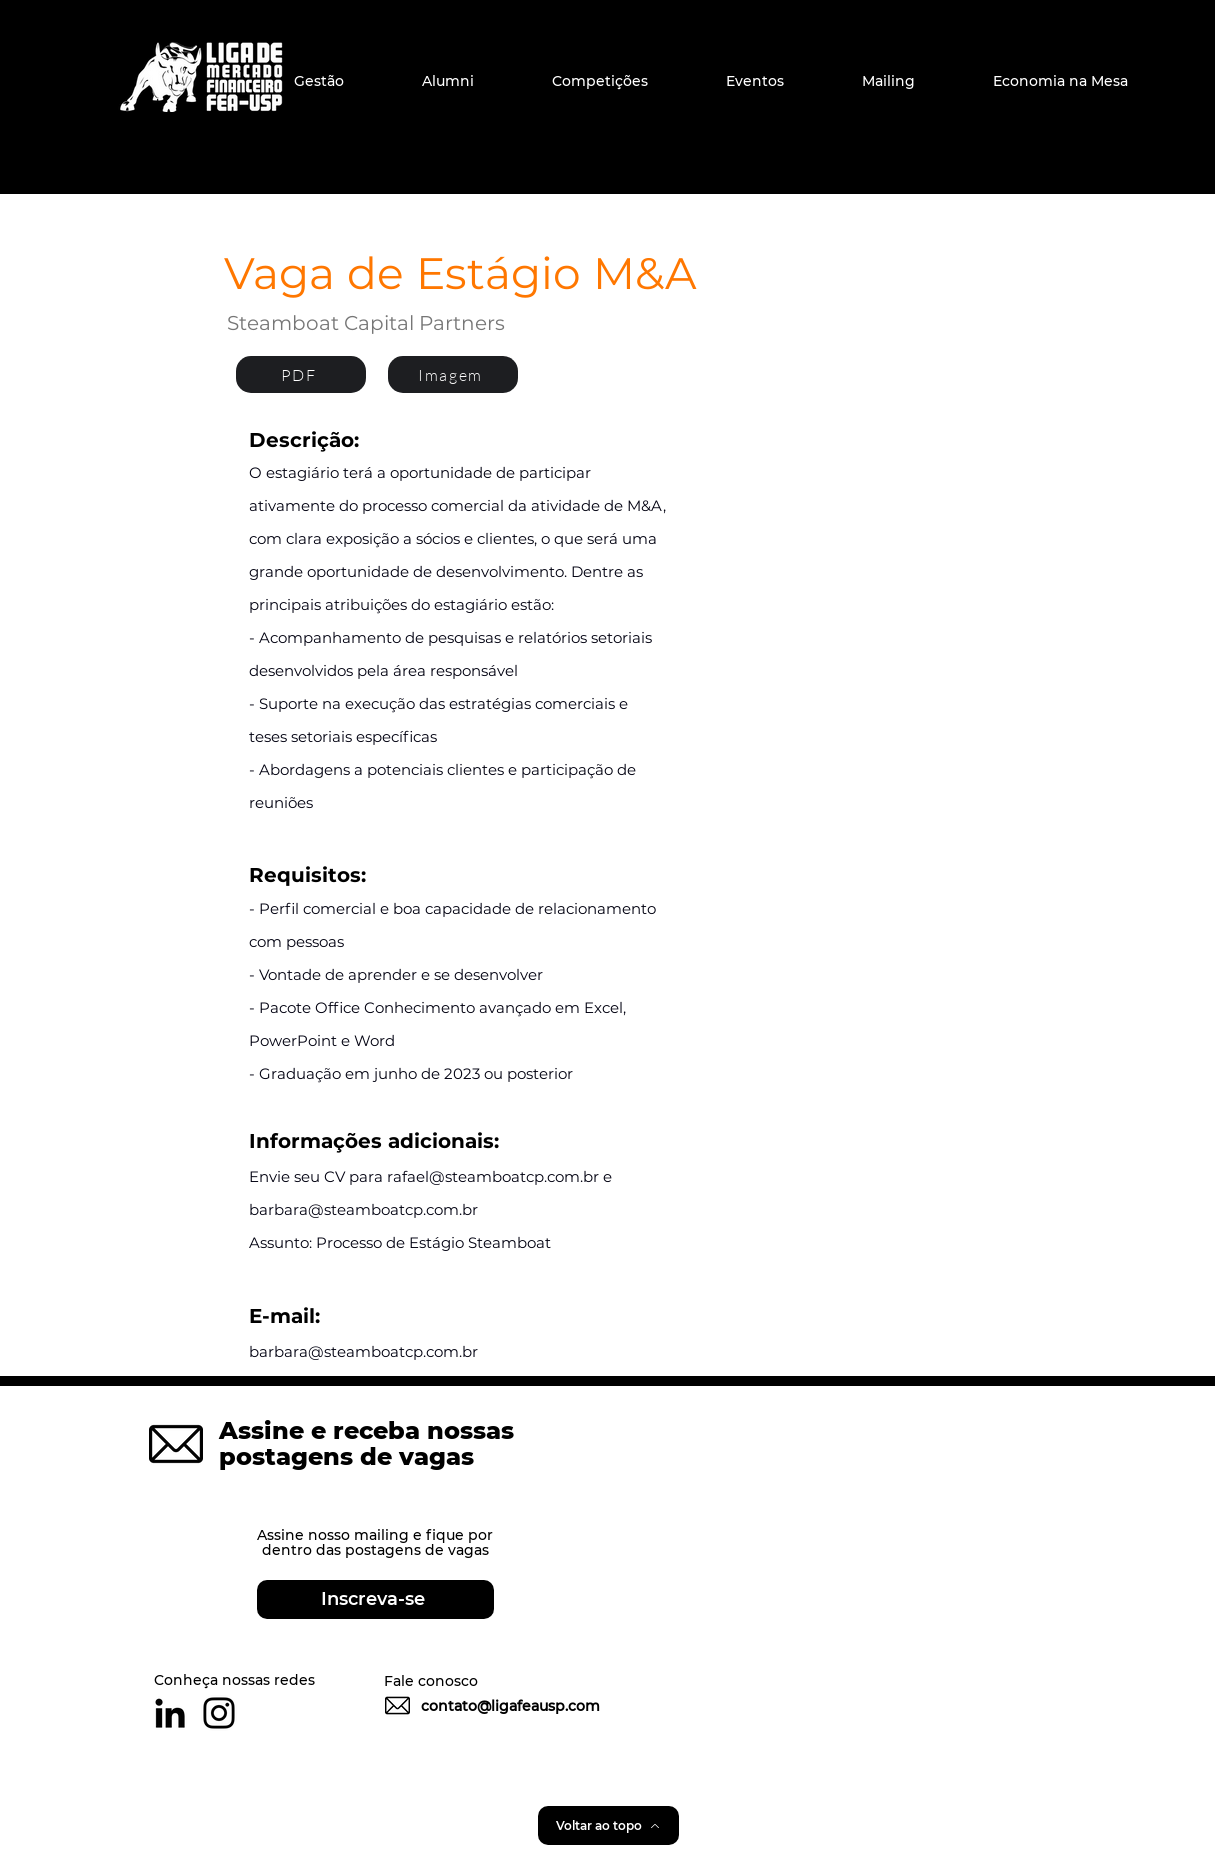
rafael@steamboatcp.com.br (493, 1176)
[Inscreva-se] (375, 1599)
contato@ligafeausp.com (510, 1706)
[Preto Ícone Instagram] (219, 1713)
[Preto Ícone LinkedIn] (170, 1713)
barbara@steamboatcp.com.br (363, 1209)
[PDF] (301, 374)
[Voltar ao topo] (608, 1825)
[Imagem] (453, 374)
